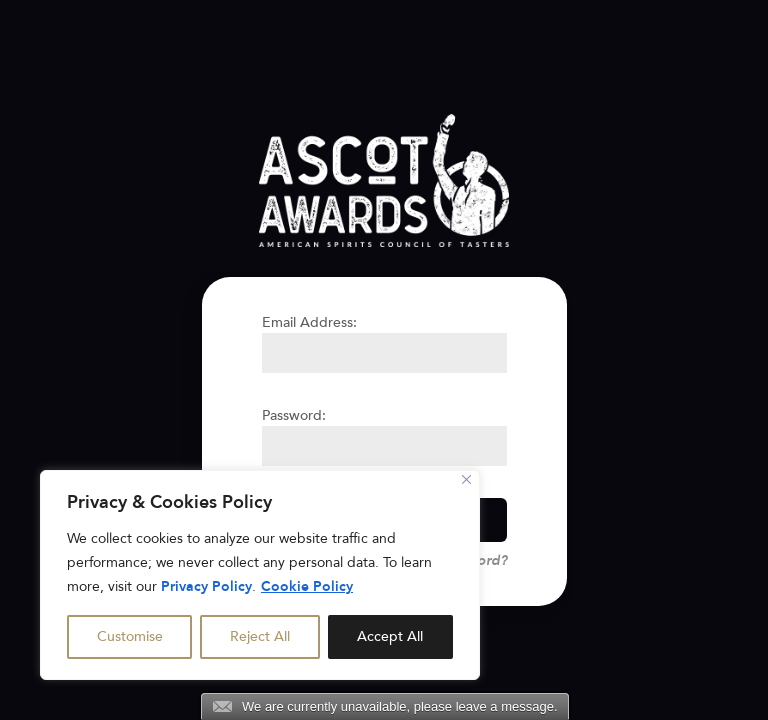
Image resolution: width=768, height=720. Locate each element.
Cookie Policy (307, 586)
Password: (294, 415)
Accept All (390, 636)
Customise (130, 636)
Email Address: (309, 322)
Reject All (260, 636)
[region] (260, 575)
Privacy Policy (206, 586)
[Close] (466, 479)
